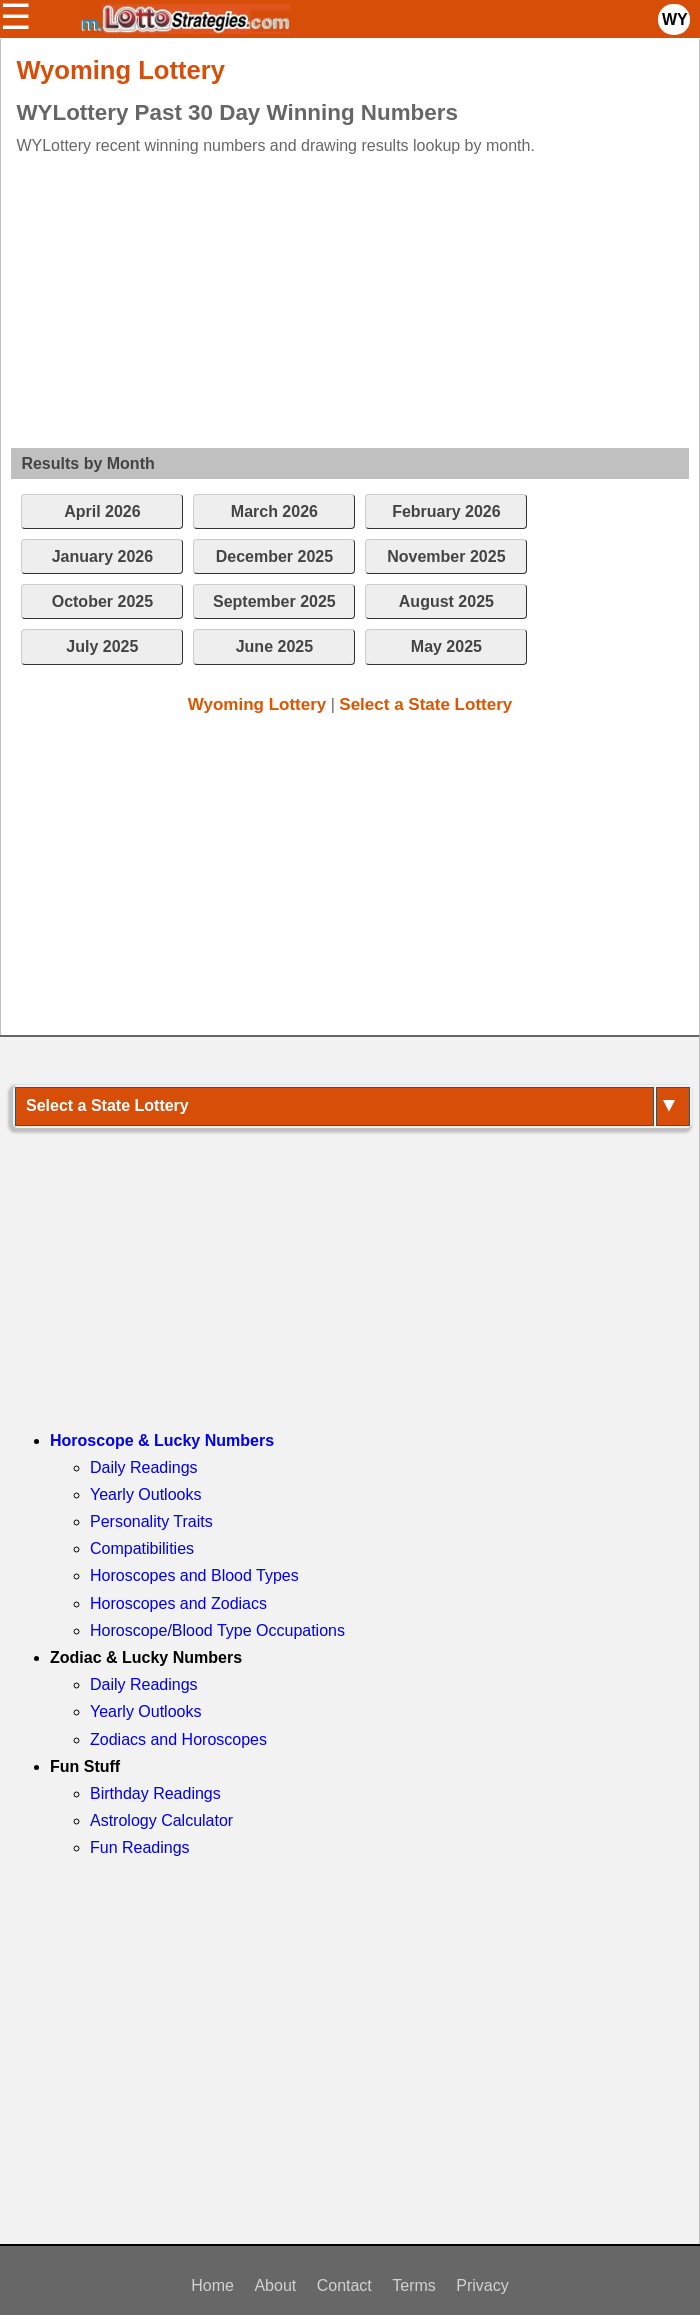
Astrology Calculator (161, 1820)
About (275, 2285)
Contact (344, 2285)
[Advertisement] (335, 298)
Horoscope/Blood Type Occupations (217, 1630)
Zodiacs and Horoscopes (178, 1739)
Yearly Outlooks (145, 1494)
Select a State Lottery (425, 704)
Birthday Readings (155, 1793)
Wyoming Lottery (257, 704)
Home (212, 2285)
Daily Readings (144, 1467)
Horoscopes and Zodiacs (178, 1603)
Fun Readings (140, 1847)
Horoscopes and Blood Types (194, 1575)
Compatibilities (142, 1548)
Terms (414, 2285)
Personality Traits (151, 1521)
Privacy (482, 2285)
